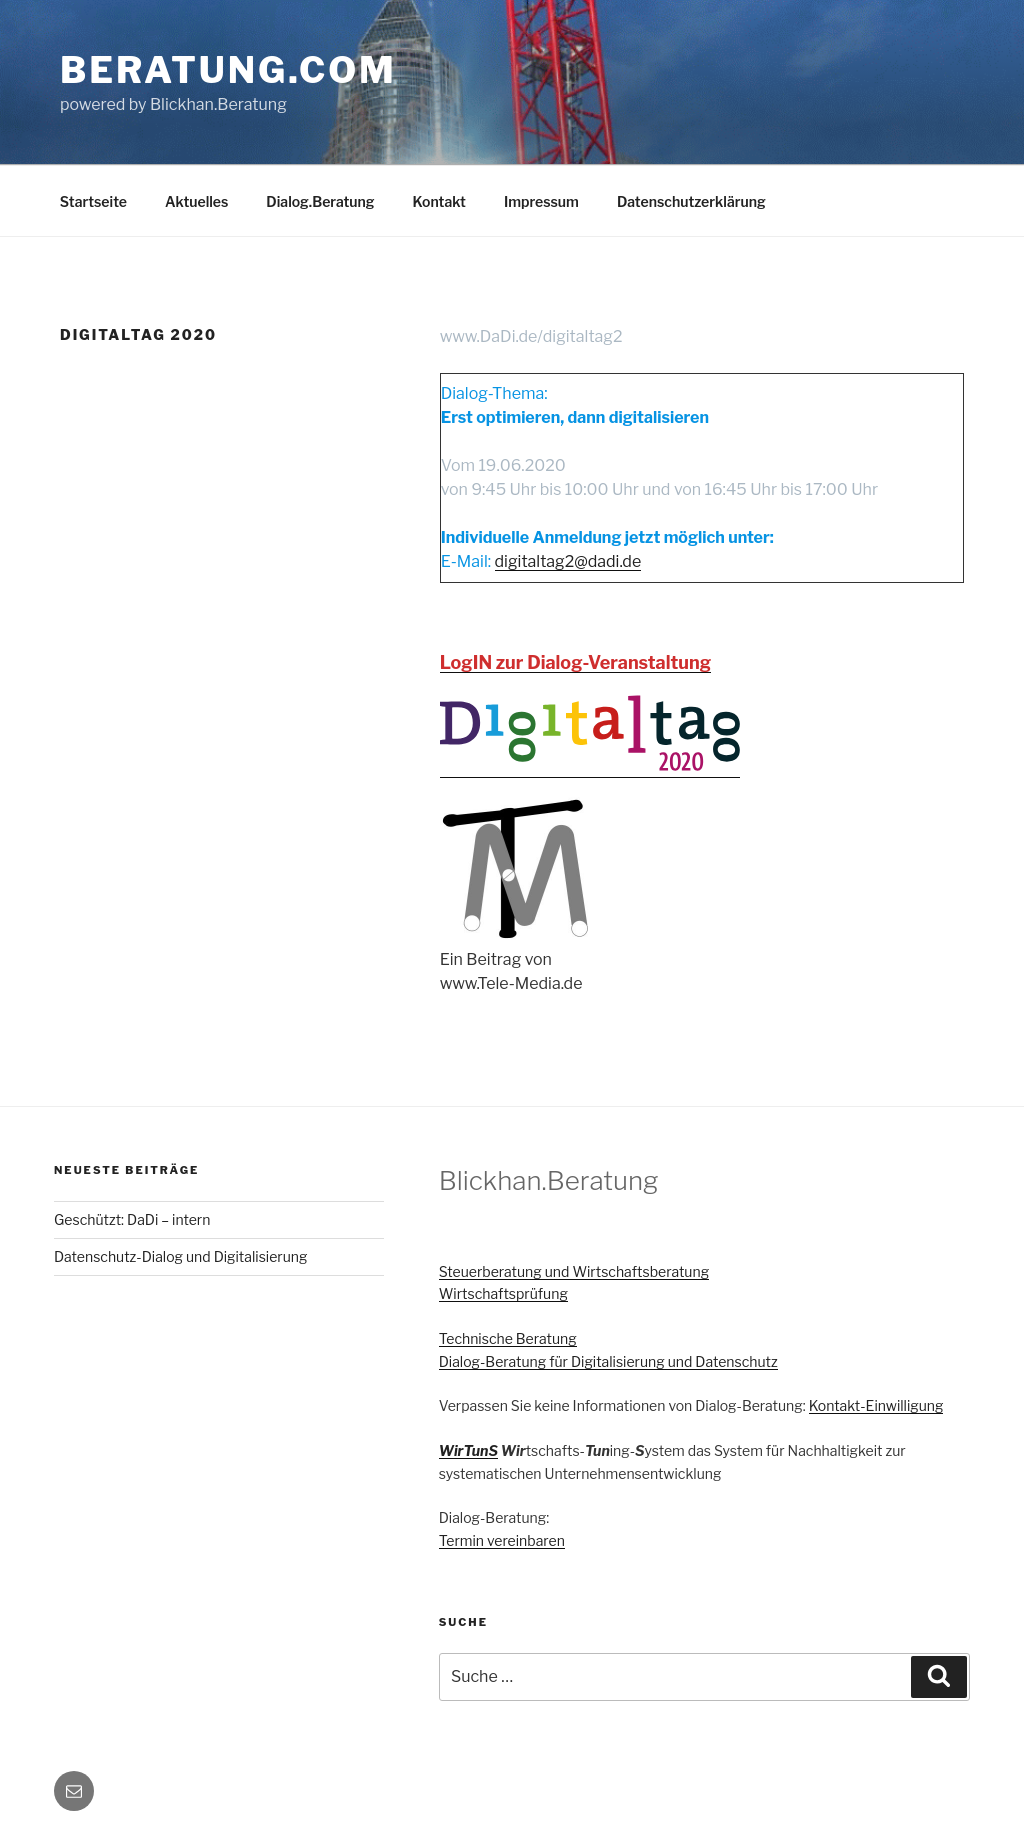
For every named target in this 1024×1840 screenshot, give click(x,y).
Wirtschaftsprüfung (503, 1293)
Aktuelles (196, 201)
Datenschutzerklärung (691, 201)
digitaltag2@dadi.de (568, 561)
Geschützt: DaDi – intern (132, 1219)
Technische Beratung (508, 1338)
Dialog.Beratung (320, 201)
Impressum (541, 201)
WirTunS (468, 1450)
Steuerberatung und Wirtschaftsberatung (574, 1271)
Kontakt (439, 201)
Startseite (93, 201)
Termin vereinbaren (502, 1540)
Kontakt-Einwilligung (876, 1405)
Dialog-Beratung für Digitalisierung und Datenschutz (608, 1361)
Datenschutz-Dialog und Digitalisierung (180, 1256)
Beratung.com (228, 70)
